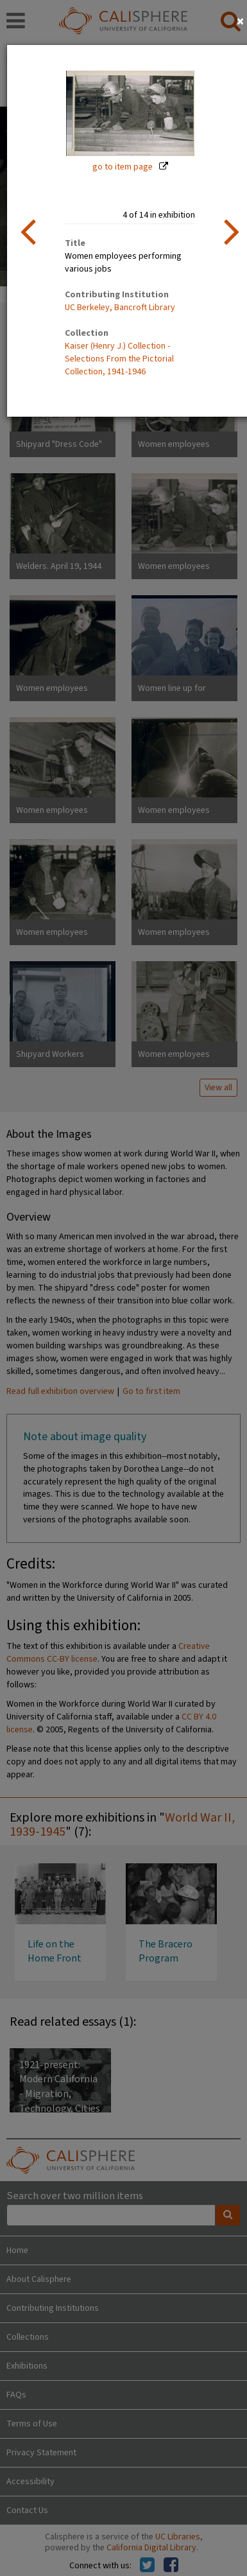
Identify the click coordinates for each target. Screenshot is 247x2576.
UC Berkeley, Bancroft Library (120, 307)
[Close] (240, 21)
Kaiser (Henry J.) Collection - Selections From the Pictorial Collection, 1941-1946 (119, 359)
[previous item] (28, 231)
